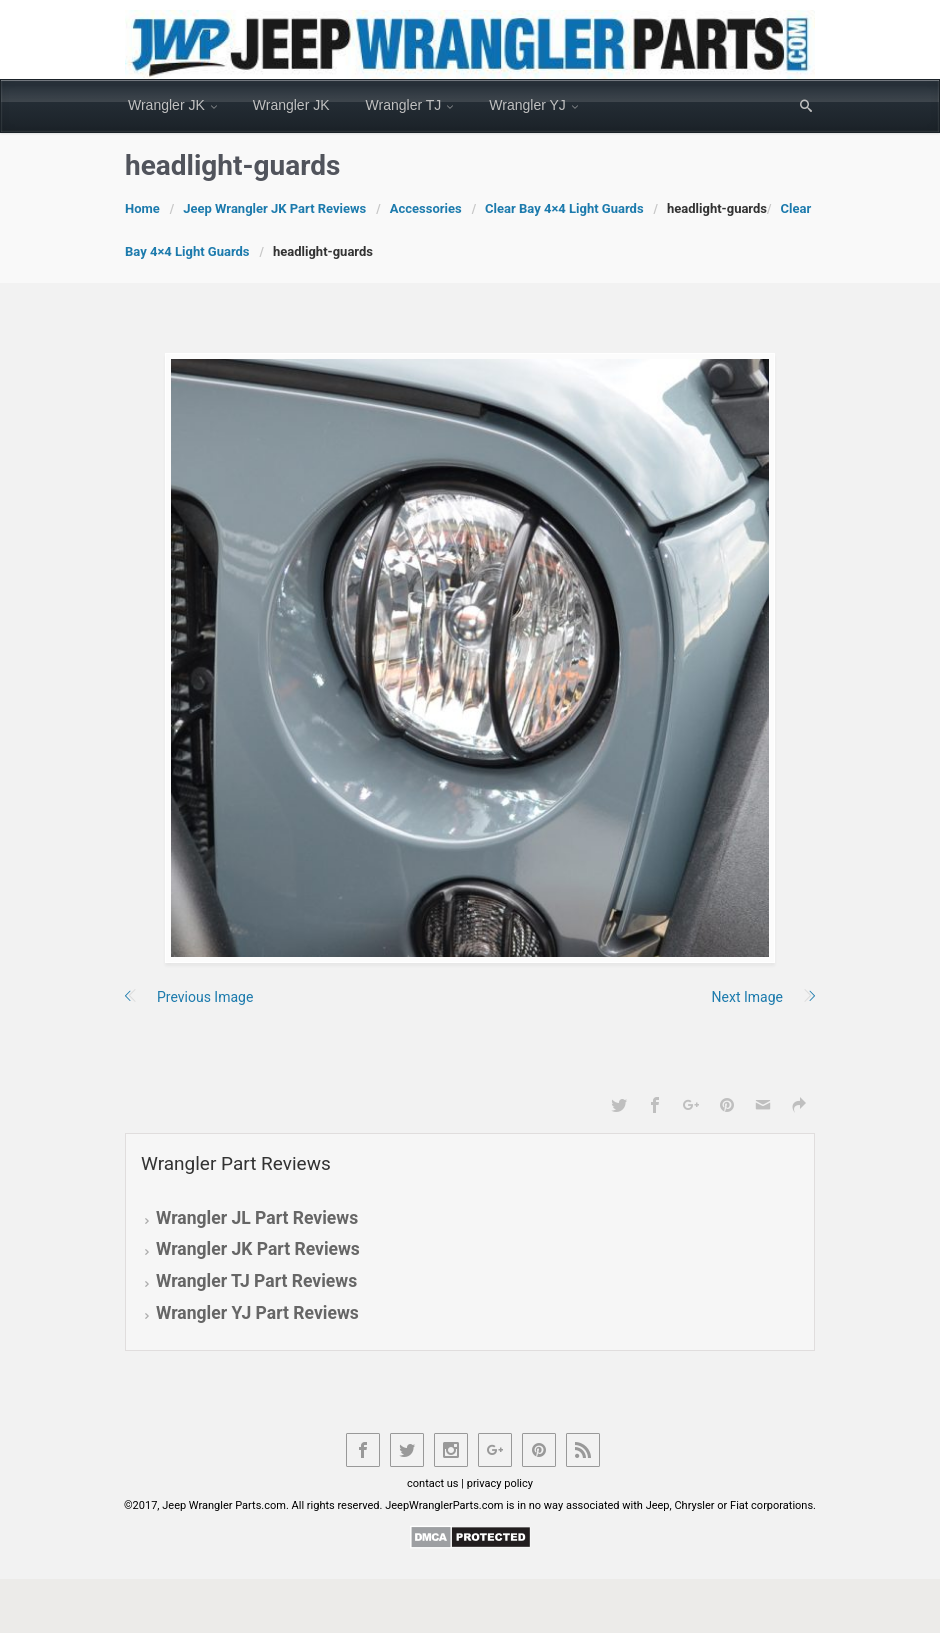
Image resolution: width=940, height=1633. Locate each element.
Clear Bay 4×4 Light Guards (564, 208)
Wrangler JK (166, 105)
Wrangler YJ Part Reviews (257, 1313)
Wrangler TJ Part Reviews (256, 1281)
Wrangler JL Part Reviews (257, 1218)
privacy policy (500, 1483)
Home (142, 208)
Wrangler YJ (527, 105)
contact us (433, 1483)
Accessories (426, 208)
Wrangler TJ (404, 105)
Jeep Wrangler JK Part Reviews (274, 208)
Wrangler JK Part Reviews (258, 1249)
